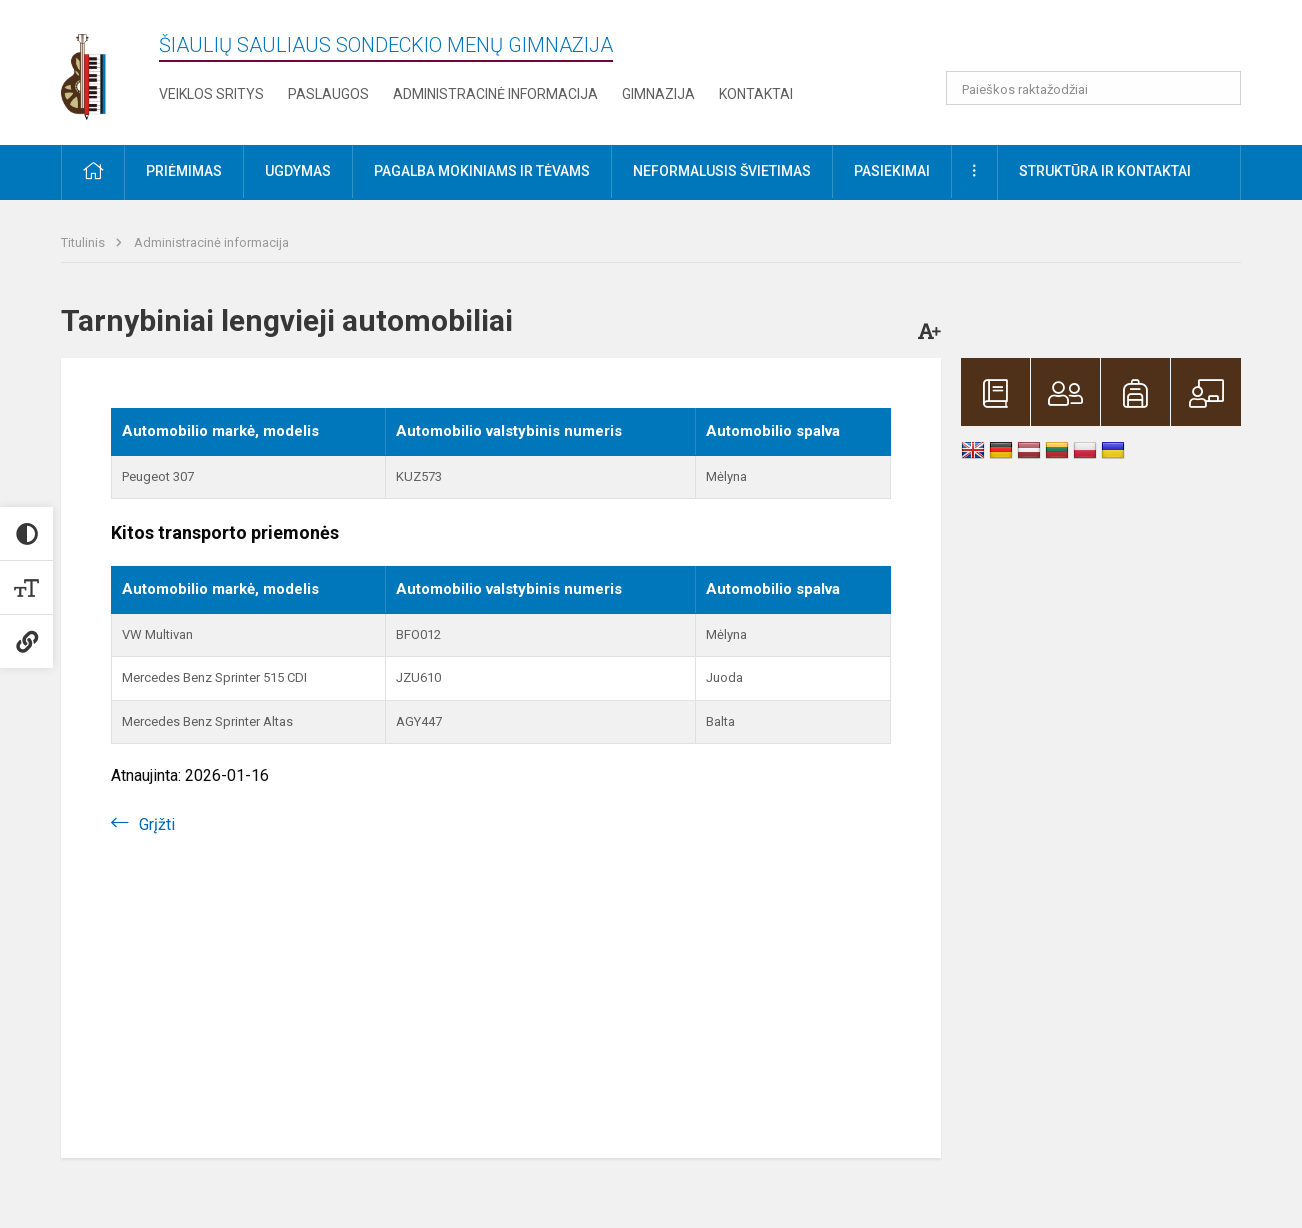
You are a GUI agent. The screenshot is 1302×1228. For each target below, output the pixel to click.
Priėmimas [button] (184, 171)
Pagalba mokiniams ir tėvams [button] (482, 171)
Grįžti (157, 824)
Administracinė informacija (495, 94)
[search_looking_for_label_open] (1219, 88)
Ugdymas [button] (298, 171)
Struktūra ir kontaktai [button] (1105, 171)
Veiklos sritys (211, 94)
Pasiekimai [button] (892, 171)
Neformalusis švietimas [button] (722, 171)
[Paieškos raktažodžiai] (1093, 88)
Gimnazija (658, 94)
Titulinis (84, 242)
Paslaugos (328, 94)
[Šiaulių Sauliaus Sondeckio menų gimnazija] (98, 68)
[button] (1104, 42)
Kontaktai (756, 94)
